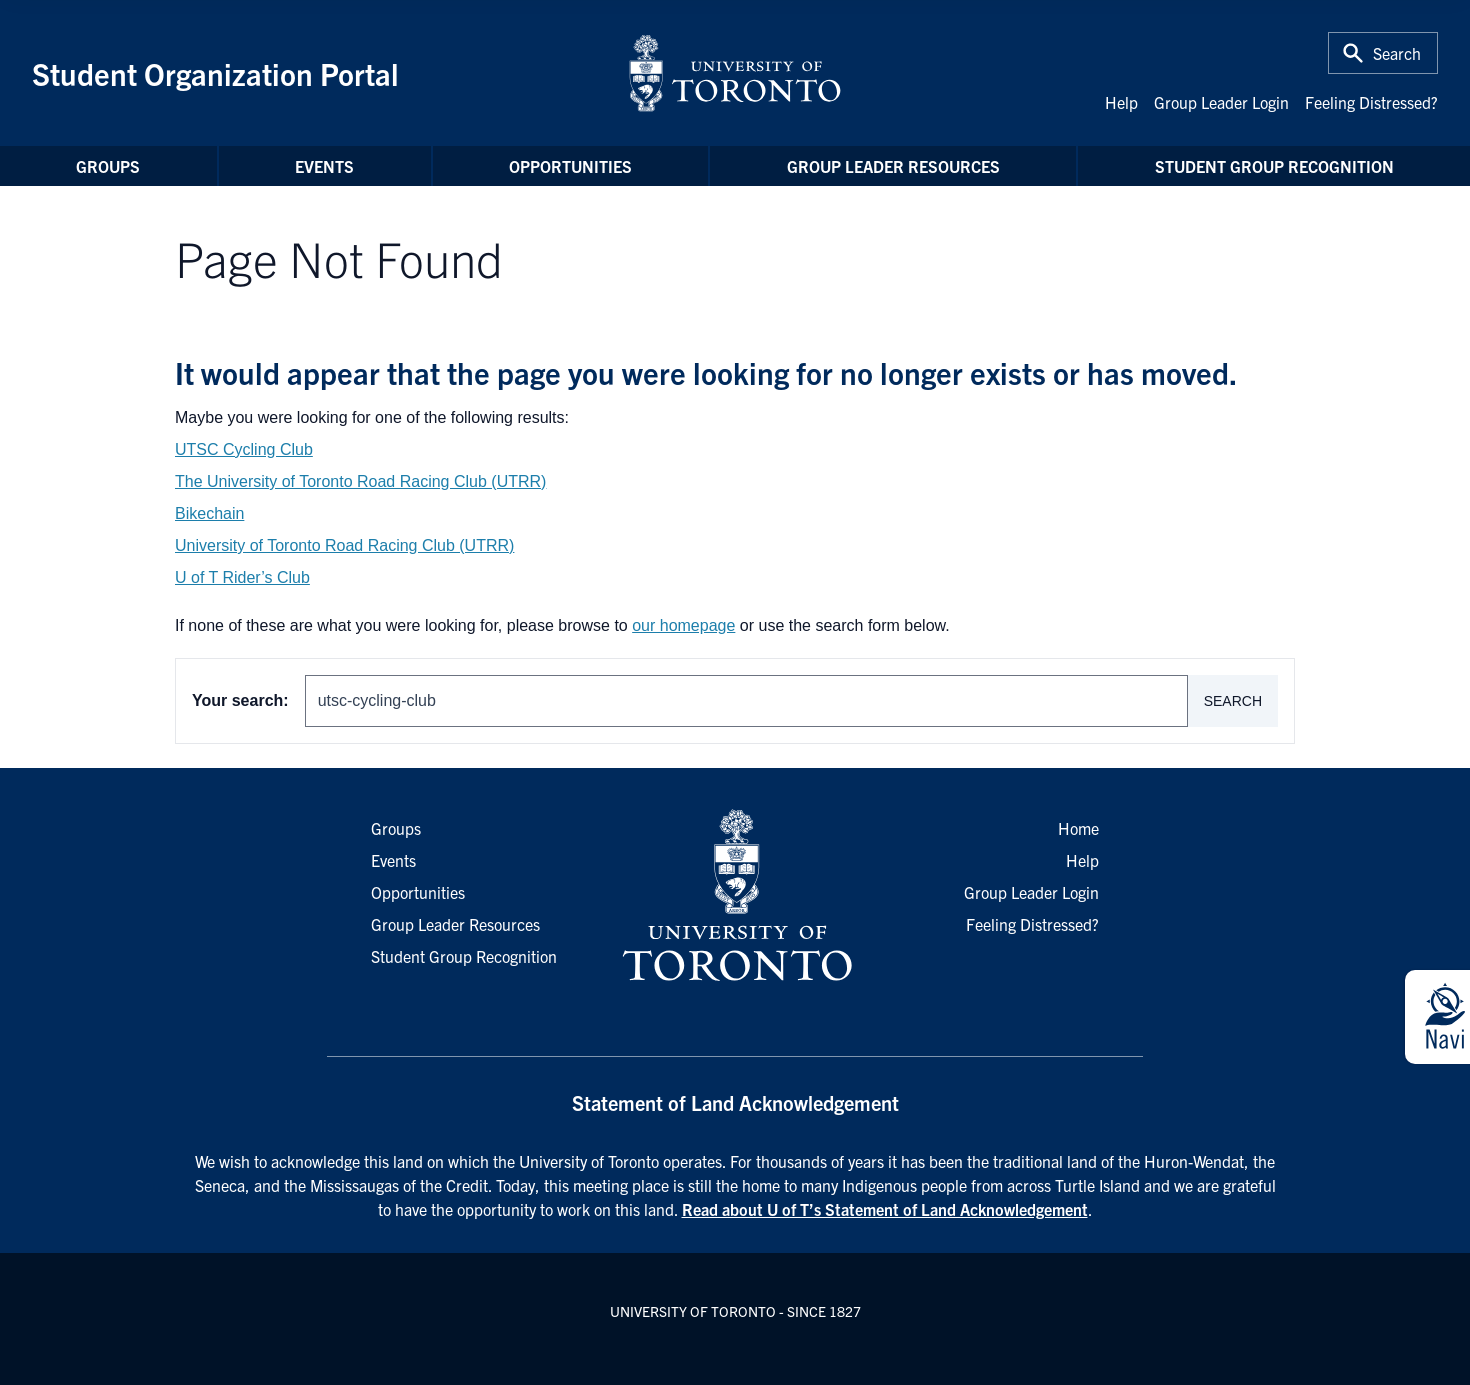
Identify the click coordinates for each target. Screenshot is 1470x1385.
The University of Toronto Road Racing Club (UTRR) (360, 481)
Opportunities (570, 166)
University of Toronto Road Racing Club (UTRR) (344, 545)
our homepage (683, 625)
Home (1078, 828)
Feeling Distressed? (1371, 102)
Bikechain (209, 513)
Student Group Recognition (1274, 166)
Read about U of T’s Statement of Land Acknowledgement (885, 1209)
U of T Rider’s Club (242, 577)
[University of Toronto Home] (735, 73)
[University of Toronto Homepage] (735, 896)
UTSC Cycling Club (244, 449)
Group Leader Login (1221, 102)
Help (1121, 102)
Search (1233, 701)
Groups (108, 166)
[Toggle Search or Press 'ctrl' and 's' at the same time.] (1383, 53)
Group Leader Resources (893, 166)
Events (324, 166)
